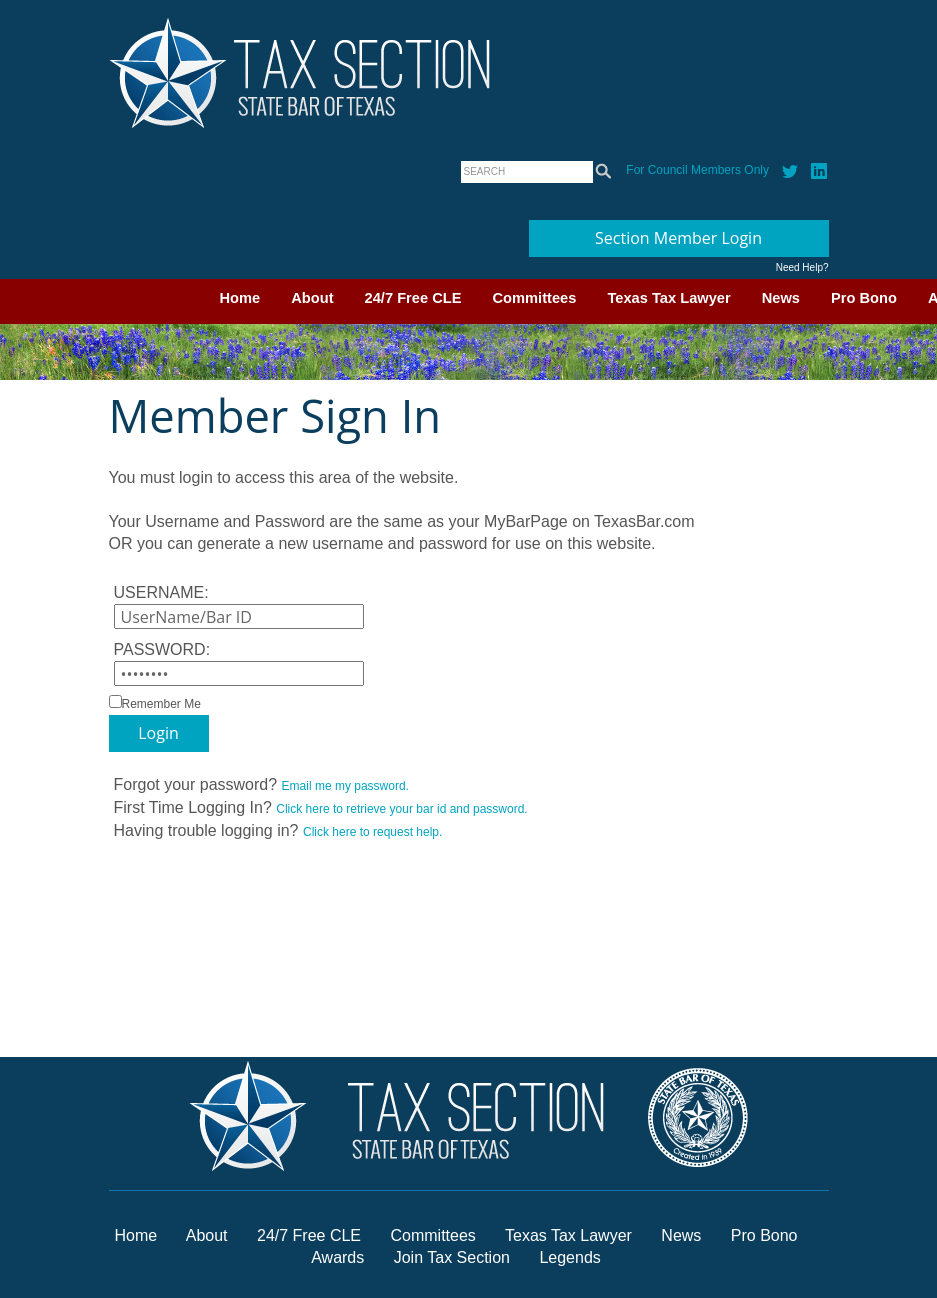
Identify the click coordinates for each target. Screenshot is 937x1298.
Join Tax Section (452, 1257)
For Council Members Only (697, 170)
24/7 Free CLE (413, 298)
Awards (340, 1257)
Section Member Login (678, 238)
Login (158, 733)
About (312, 298)
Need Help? (802, 267)
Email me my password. (345, 786)
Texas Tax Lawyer (668, 298)
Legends (569, 1257)
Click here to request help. (372, 832)
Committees (535, 298)
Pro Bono (864, 298)
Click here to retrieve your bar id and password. (401, 809)
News (781, 298)
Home (240, 298)
